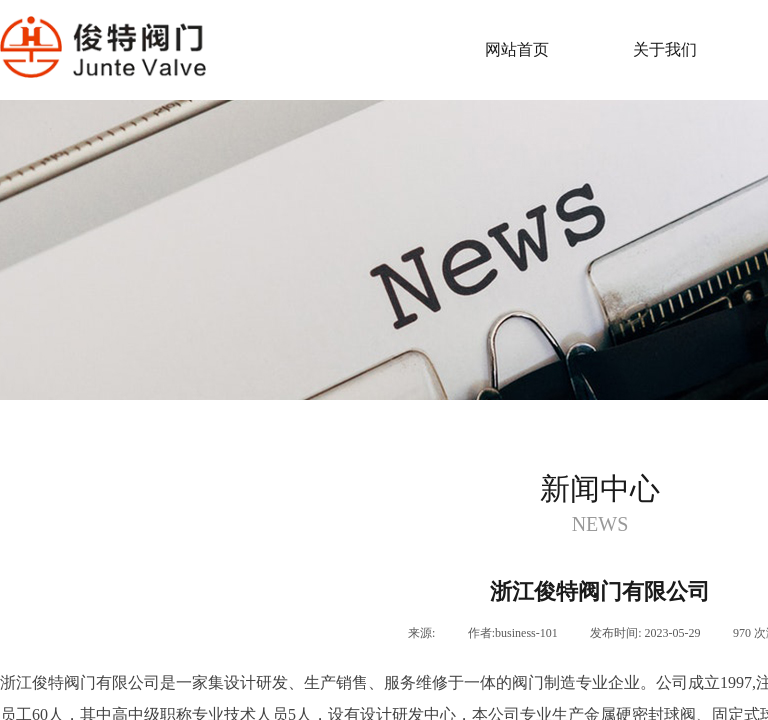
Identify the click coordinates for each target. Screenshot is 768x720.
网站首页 (517, 49)
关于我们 (665, 49)
